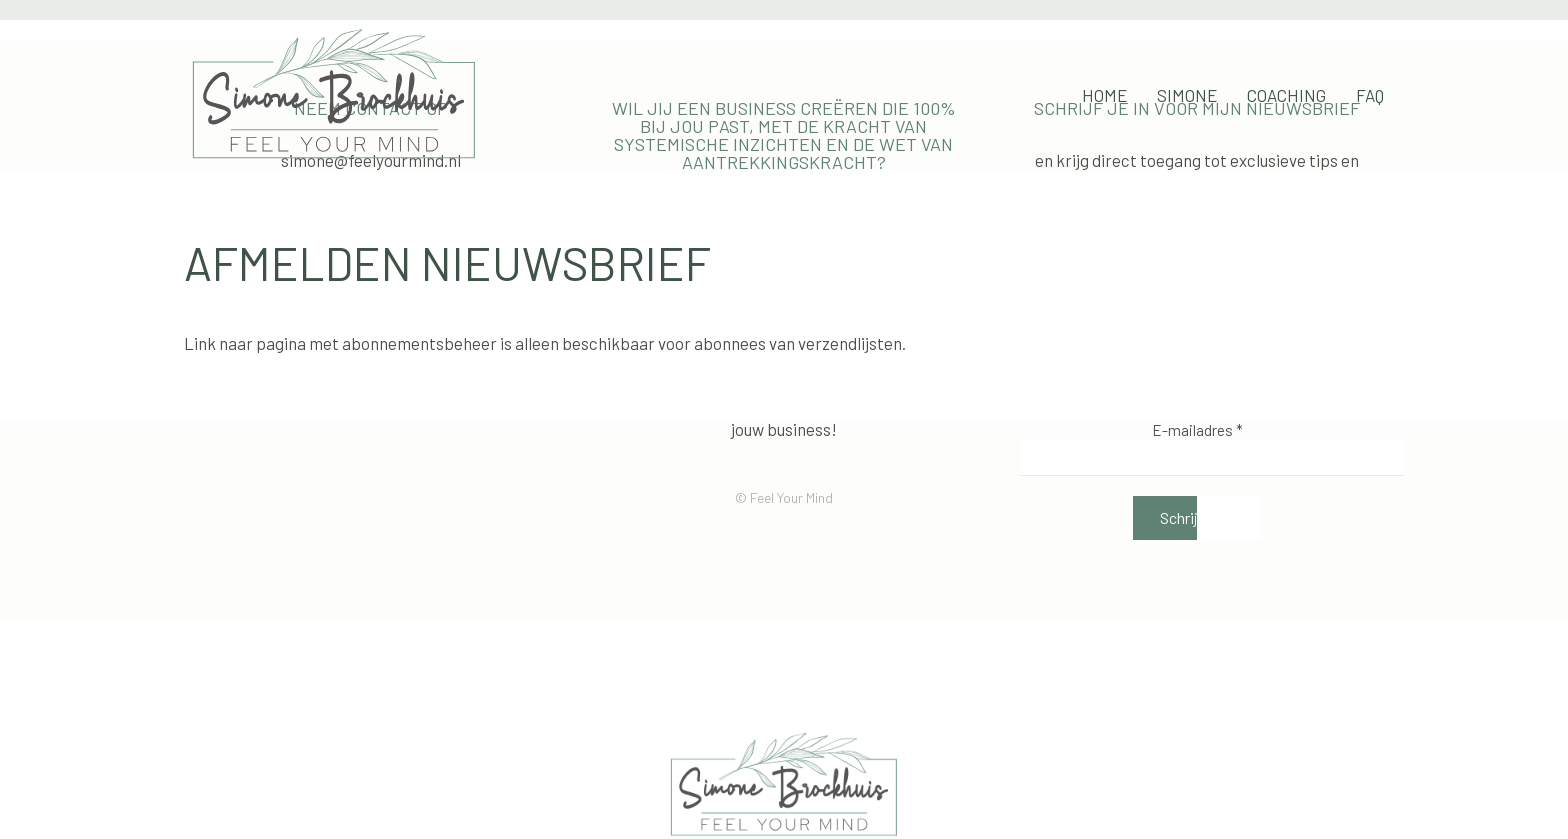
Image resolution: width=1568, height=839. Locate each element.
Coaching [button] (1286, 95)
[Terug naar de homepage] (334, 95)
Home (1104, 95)
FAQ (1370, 95)
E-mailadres (1197, 430)
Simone (1187, 95)
